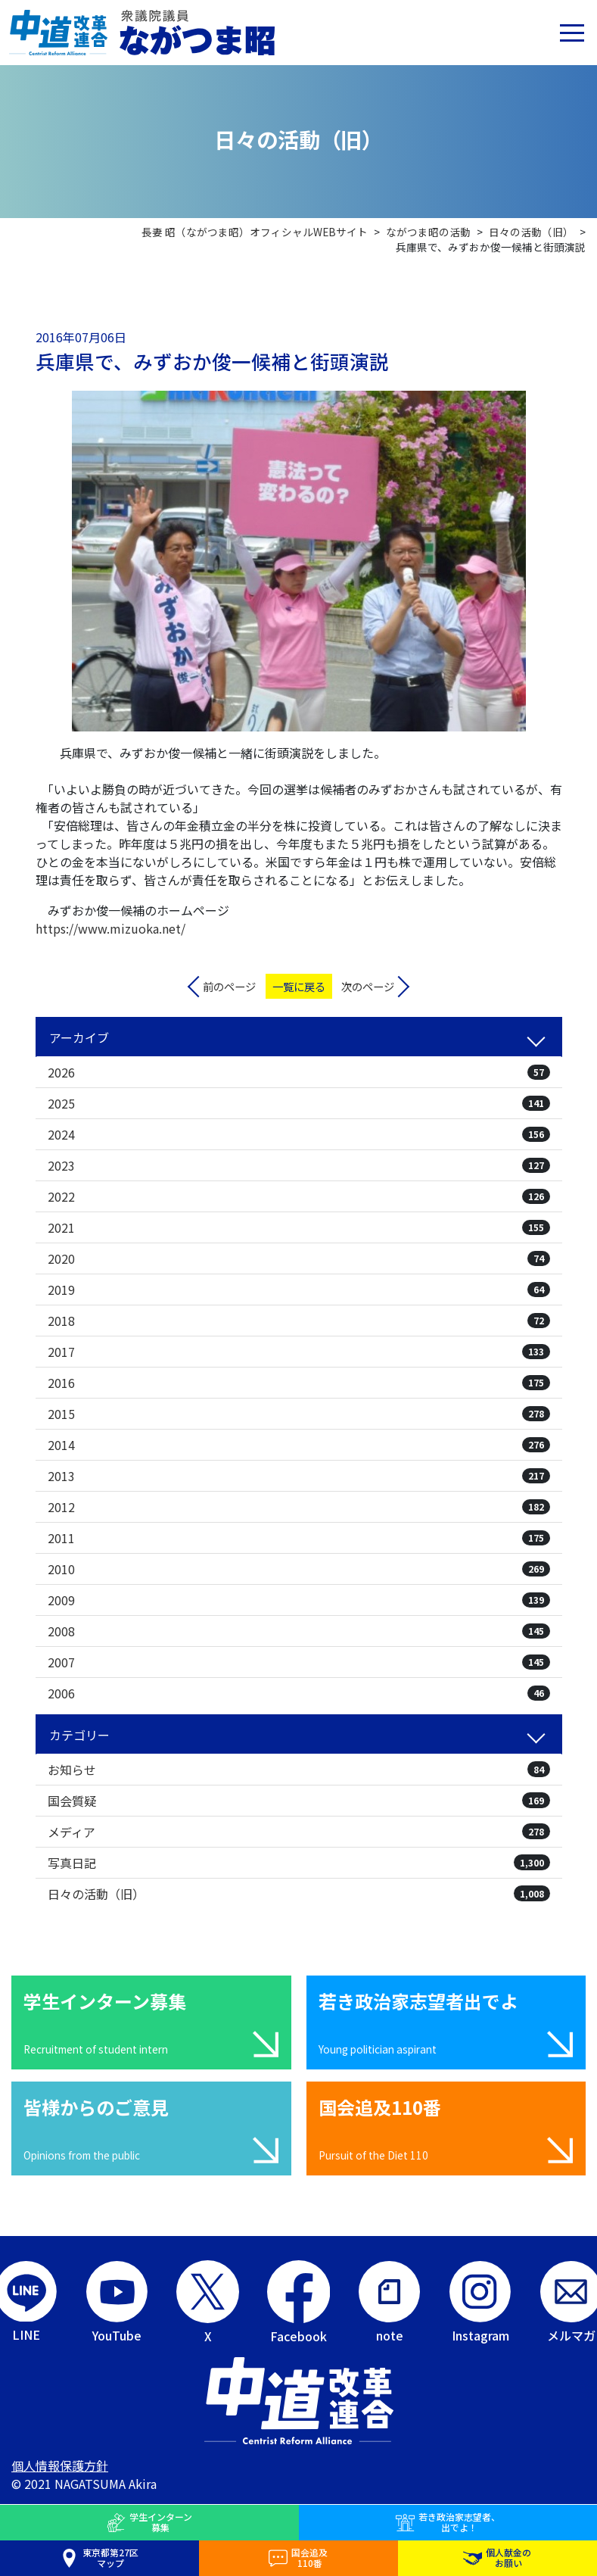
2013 (299, 1476)
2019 (299, 1289)
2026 (299, 1072)
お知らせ (299, 1769)
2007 (299, 1662)
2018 (299, 1320)
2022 (299, 1196)
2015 (299, 1414)
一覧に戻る (298, 986)
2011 (299, 1538)
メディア (299, 1832)
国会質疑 (299, 1801)
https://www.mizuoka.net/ (110, 928)
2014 (299, 1445)
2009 (299, 1600)
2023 (299, 1165)
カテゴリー (79, 1735)
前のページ (229, 986)
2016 (299, 1383)
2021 (299, 1227)
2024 (299, 1134)
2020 (299, 1258)
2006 (299, 1693)
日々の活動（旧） (299, 1894)
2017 (299, 1352)
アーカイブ (79, 1037)
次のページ (367, 986)
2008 (299, 1631)
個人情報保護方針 (59, 2465)
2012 (299, 1507)
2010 (299, 1569)
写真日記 (299, 1863)
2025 (299, 1103)
